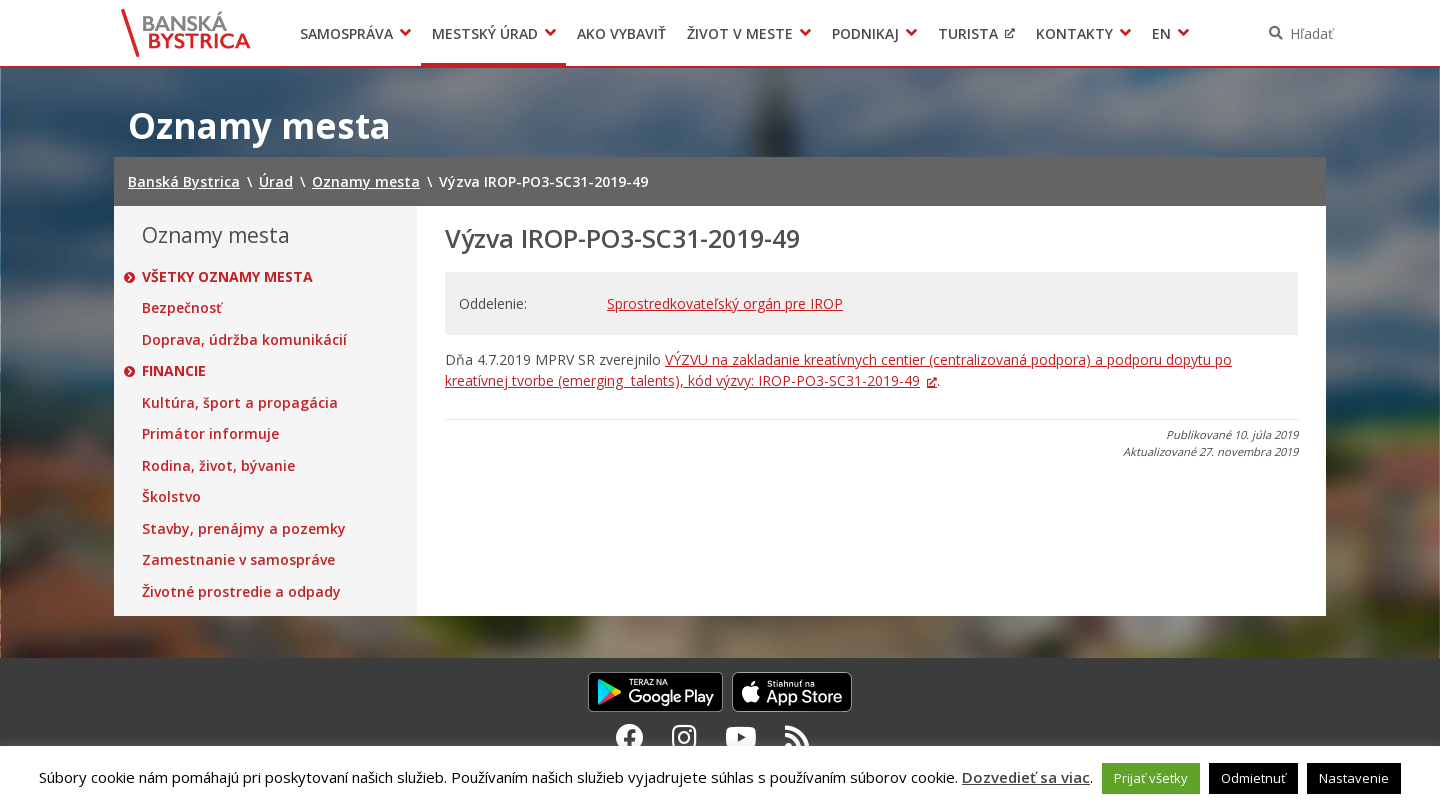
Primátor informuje (210, 434)
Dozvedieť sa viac (1026, 777)
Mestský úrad (485, 33)
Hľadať (1311, 33)
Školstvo (171, 497)
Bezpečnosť (182, 308)
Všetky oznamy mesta (227, 277)
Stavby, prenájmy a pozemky (244, 529)
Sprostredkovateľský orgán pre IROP (725, 303)
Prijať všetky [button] (1151, 778)
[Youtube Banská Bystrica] (741, 737)
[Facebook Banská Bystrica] (630, 737)
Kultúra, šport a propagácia (240, 403)
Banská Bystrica (186, 33)
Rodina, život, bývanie (218, 466)
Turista (968, 33)
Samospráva (346, 33)
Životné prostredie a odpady (241, 592)
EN (1161, 33)
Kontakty (1074, 33)
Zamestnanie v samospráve (238, 560)
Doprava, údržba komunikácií (244, 340)
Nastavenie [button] (1354, 778)
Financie (174, 371)
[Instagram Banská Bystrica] (684, 737)
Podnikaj (865, 33)
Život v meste (740, 33)
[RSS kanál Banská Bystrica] (797, 737)
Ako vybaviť (621, 33)
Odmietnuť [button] (1253, 778)
